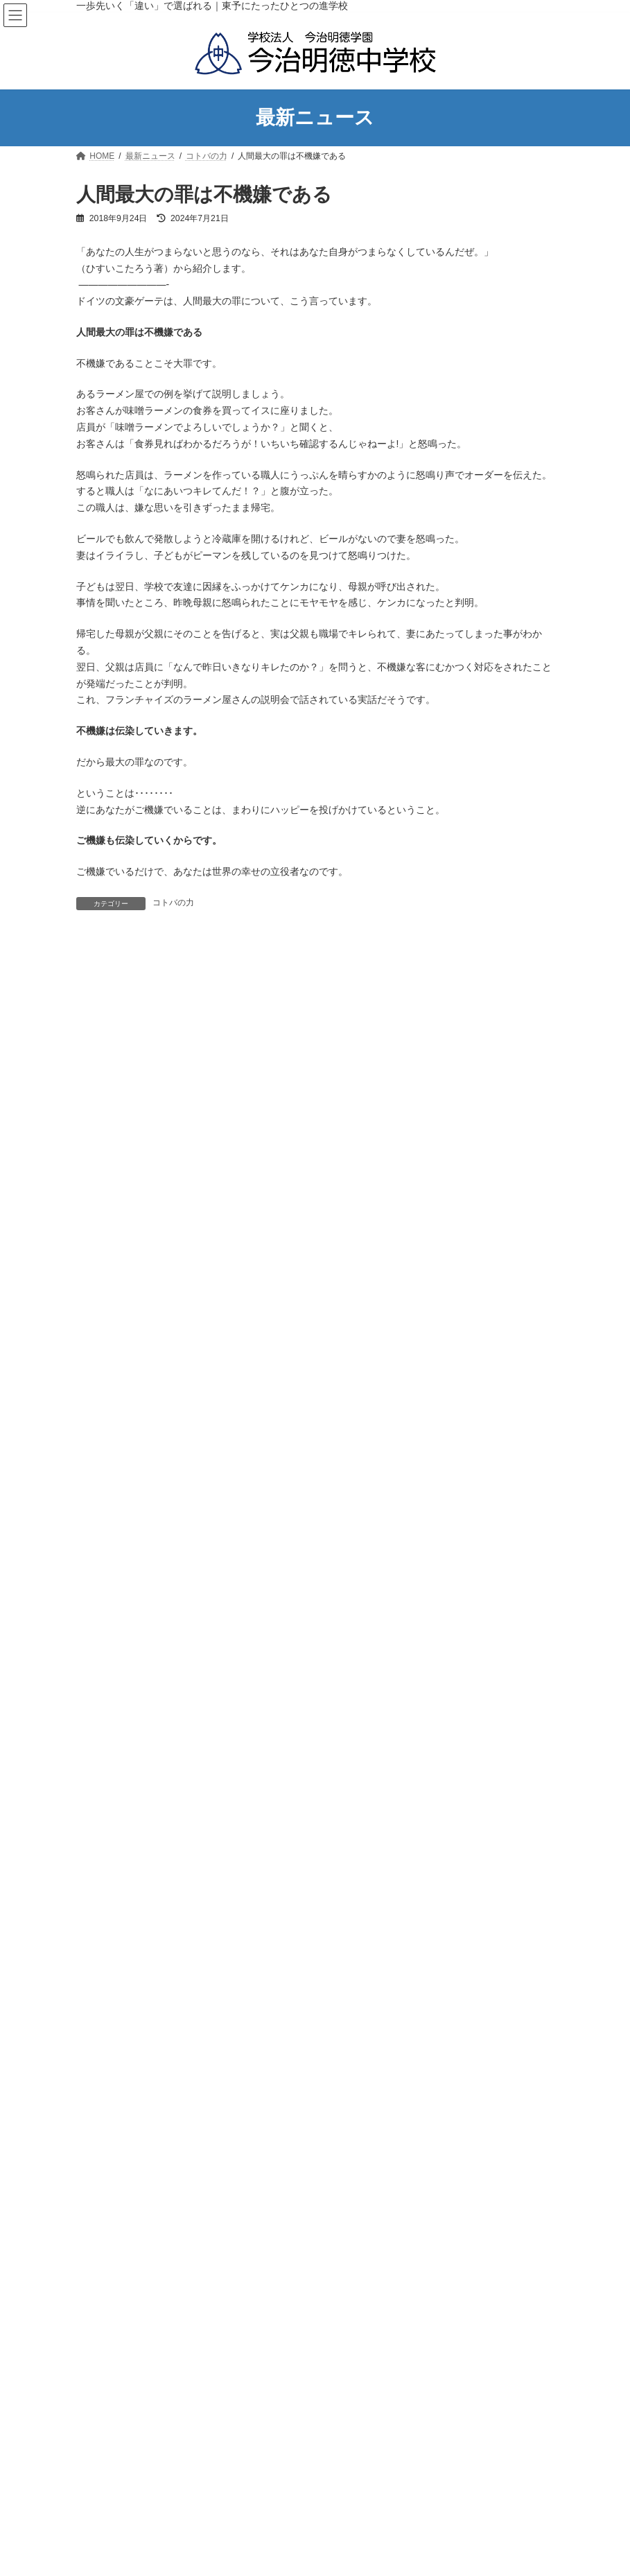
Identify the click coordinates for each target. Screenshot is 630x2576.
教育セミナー (118, 1429)
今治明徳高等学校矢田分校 (194, 2290)
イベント (101, 1847)
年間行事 (109, 1478)
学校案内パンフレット (134, 1307)
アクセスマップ (122, 1234)
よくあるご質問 (114, 1745)
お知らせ (101, 1871)
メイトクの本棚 (114, 1919)
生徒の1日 (112, 1502)
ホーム (317, 1113)
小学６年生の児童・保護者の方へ (155, 1721)
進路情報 (101, 1600)
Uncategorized (112, 1824)
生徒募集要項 (118, 1673)
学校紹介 (101, 1161)
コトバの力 (173, 902)
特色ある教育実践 (126, 1405)
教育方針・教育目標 (130, 1259)
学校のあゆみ (118, 1210)
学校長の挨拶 (118, 1186)
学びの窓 (101, 1944)
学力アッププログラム (134, 1381)
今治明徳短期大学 (455, 2290)
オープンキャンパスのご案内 (147, 1697)
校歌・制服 (113, 1283)
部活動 (105, 1551)
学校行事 (101, 1992)
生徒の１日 (361, 2508)
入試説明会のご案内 (122, 1624)
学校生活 (101, 1454)
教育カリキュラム (126, 1356)
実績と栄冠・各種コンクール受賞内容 (163, 1576)
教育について (109, 1332)
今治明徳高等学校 (335, 2290)
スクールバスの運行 (130, 1526)
